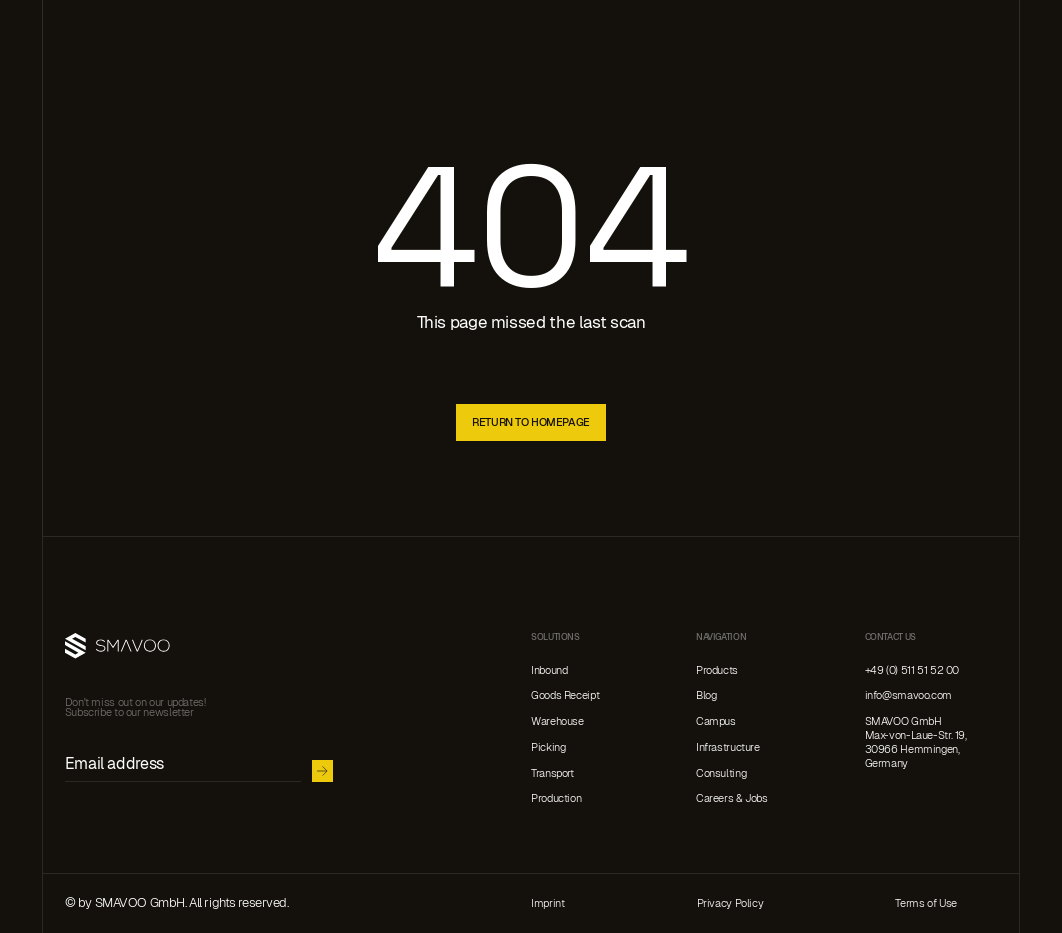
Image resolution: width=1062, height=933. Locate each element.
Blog (706, 695)
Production (556, 798)
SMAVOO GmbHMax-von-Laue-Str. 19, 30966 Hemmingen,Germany (916, 742)
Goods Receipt (565, 695)
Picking (548, 747)
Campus (716, 721)
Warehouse (557, 721)
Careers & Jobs (732, 798)
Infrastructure (728, 747)
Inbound (549, 670)
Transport (552, 773)
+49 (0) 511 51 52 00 (912, 670)
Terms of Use (926, 903)
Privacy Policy (730, 903)
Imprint (547, 903)
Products (717, 670)
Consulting (721, 773)
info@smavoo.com (908, 695)
